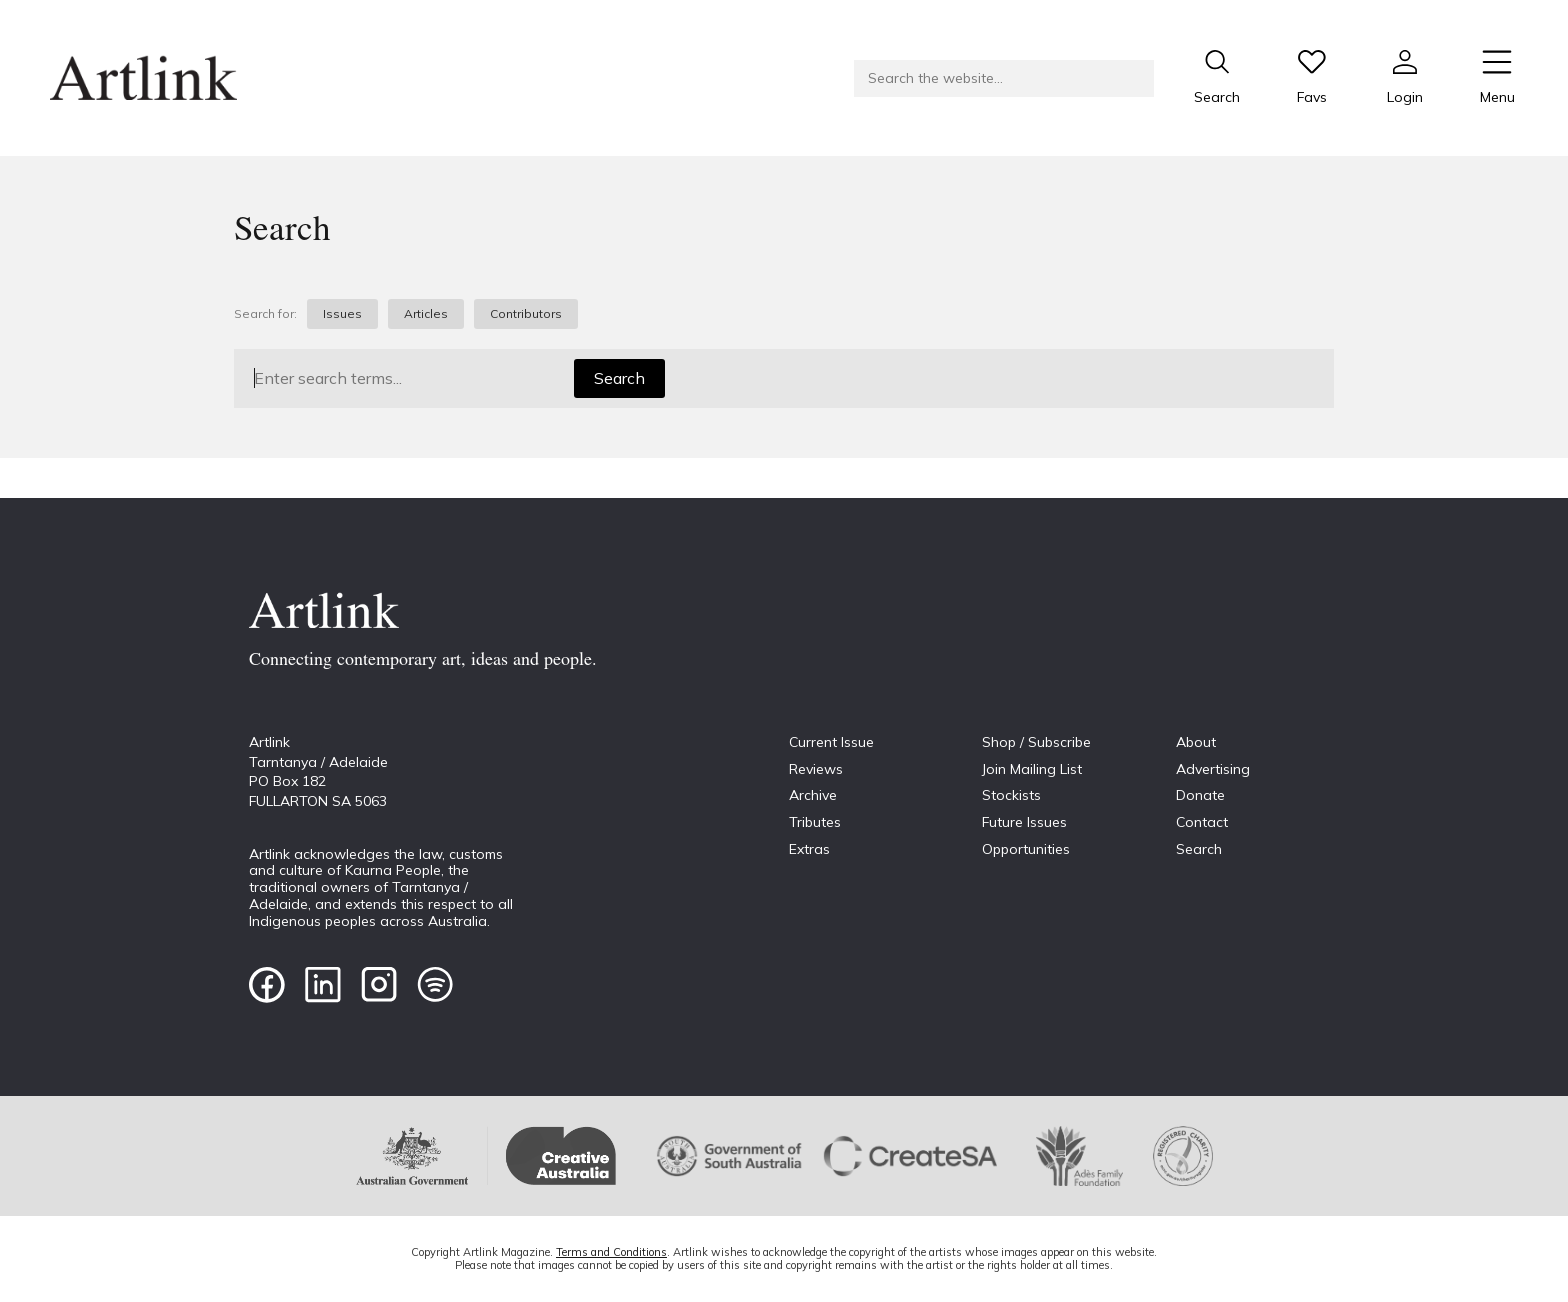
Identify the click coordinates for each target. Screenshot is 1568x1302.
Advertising (1213, 769)
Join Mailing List (1032, 769)
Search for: (265, 314)
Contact (1202, 822)
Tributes (815, 822)
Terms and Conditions (611, 1252)
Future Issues (1024, 822)
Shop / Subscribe (1036, 742)
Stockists (1011, 795)
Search (619, 378)
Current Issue (831, 742)
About (1196, 742)
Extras (809, 849)
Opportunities (1026, 849)
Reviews (816, 769)
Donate (1200, 795)
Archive (813, 795)
